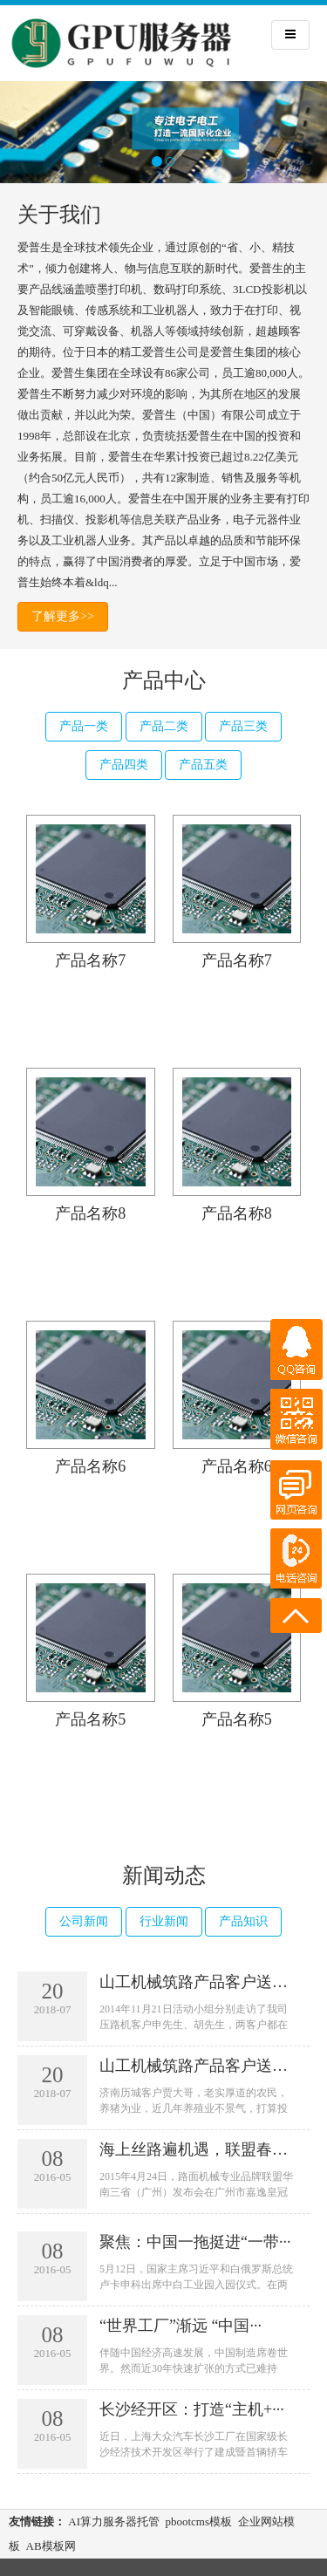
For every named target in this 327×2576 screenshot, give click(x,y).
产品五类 (203, 764)
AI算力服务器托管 (114, 2521)
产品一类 (83, 726)
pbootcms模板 (198, 2521)
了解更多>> (62, 616)
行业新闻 (164, 1921)
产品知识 (243, 1921)
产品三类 (243, 726)
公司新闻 (83, 1921)
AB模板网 (51, 2545)
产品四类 (123, 764)
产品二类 (164, 726)
